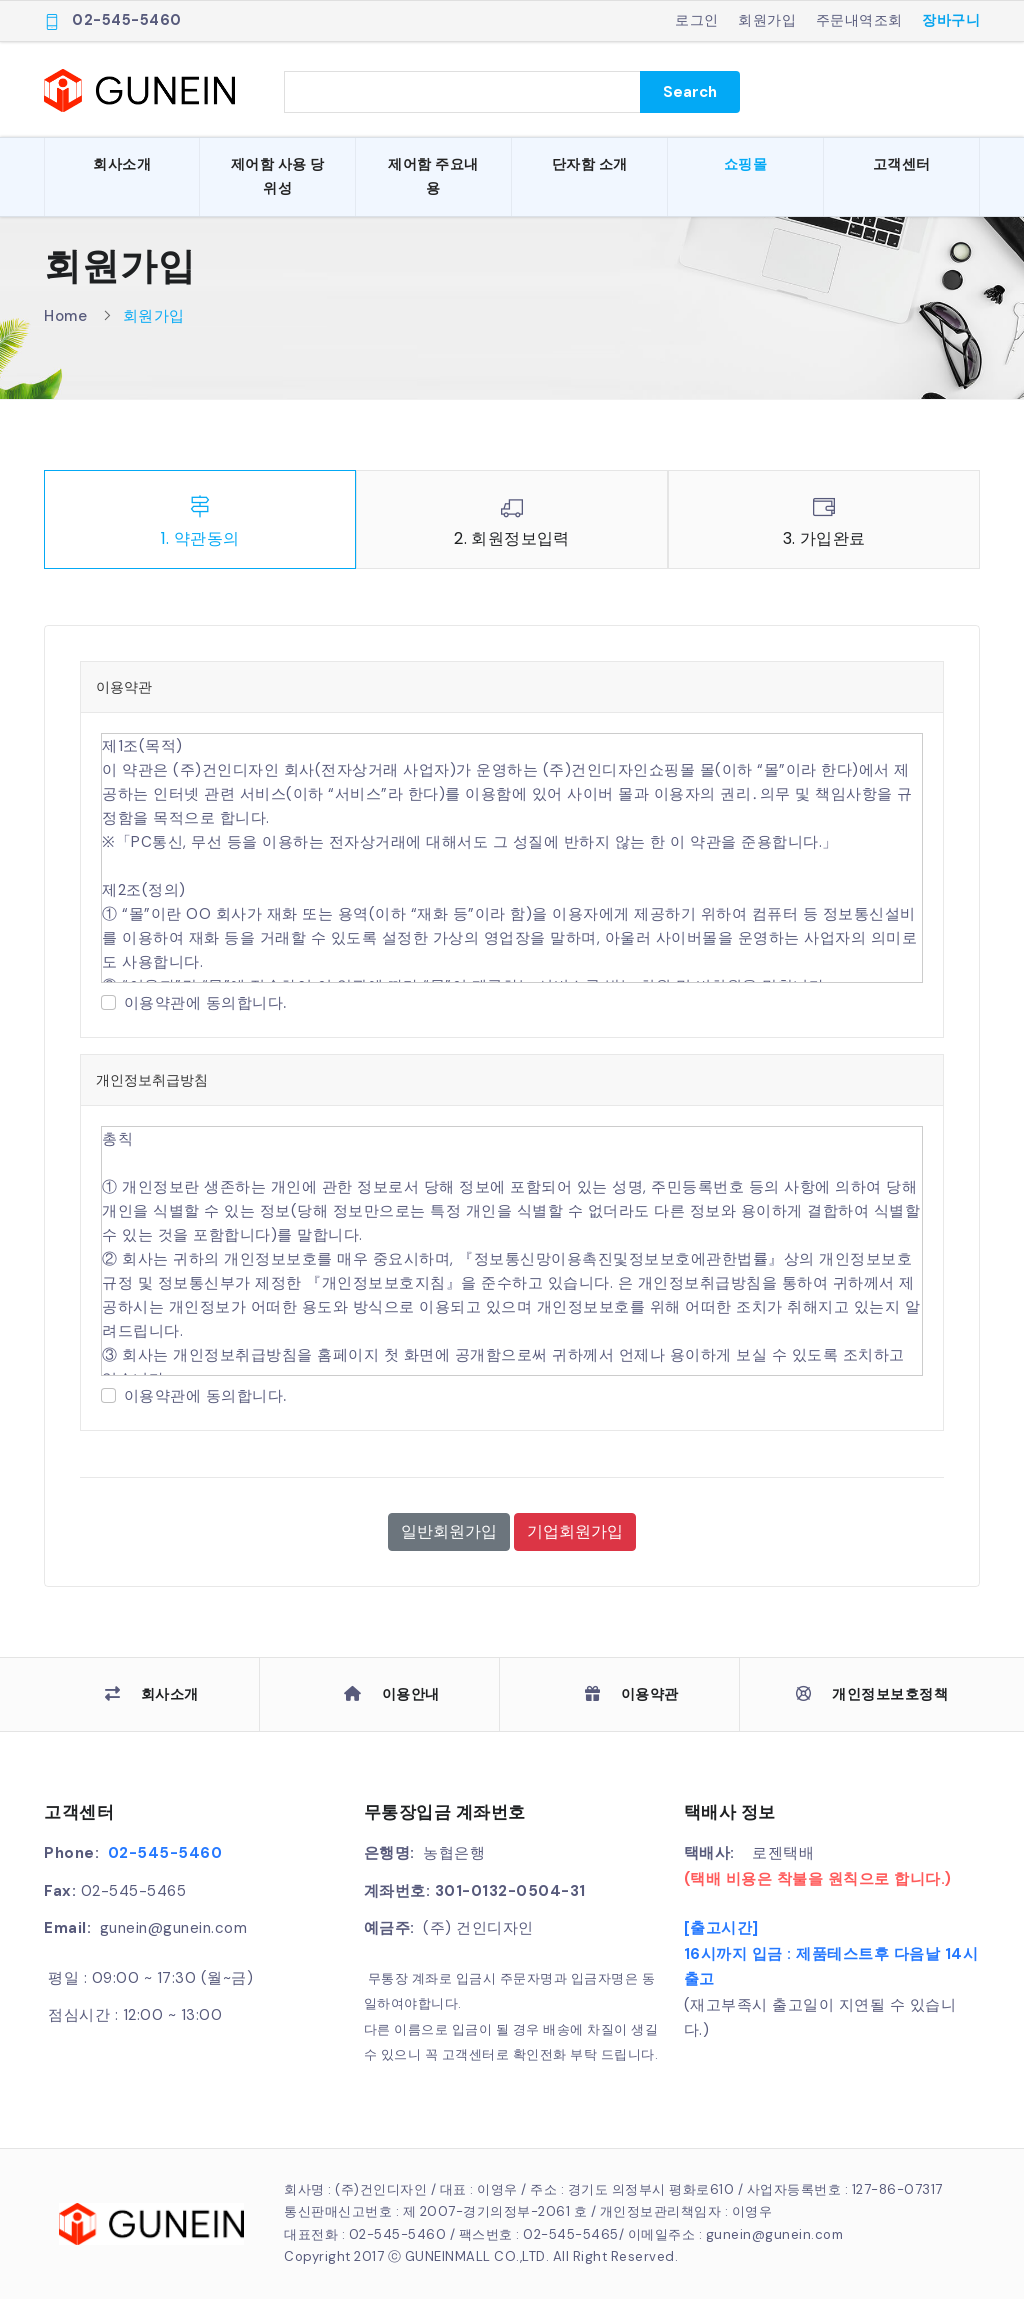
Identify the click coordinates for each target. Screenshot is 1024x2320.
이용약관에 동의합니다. (205, 1025)
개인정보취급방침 (152, 1102)
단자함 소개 (590, 164)
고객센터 (902, 164)
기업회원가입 (575, 1552)
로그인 (697, 20)
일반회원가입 (449, 1552)
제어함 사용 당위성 (278, 176)
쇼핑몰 (746, 164)
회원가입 (767, 20)
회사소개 (122, 164)
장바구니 (951, 20)
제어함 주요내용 (433, 176)
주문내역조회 (859, 20)
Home (65, 337)
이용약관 (124, 709)
